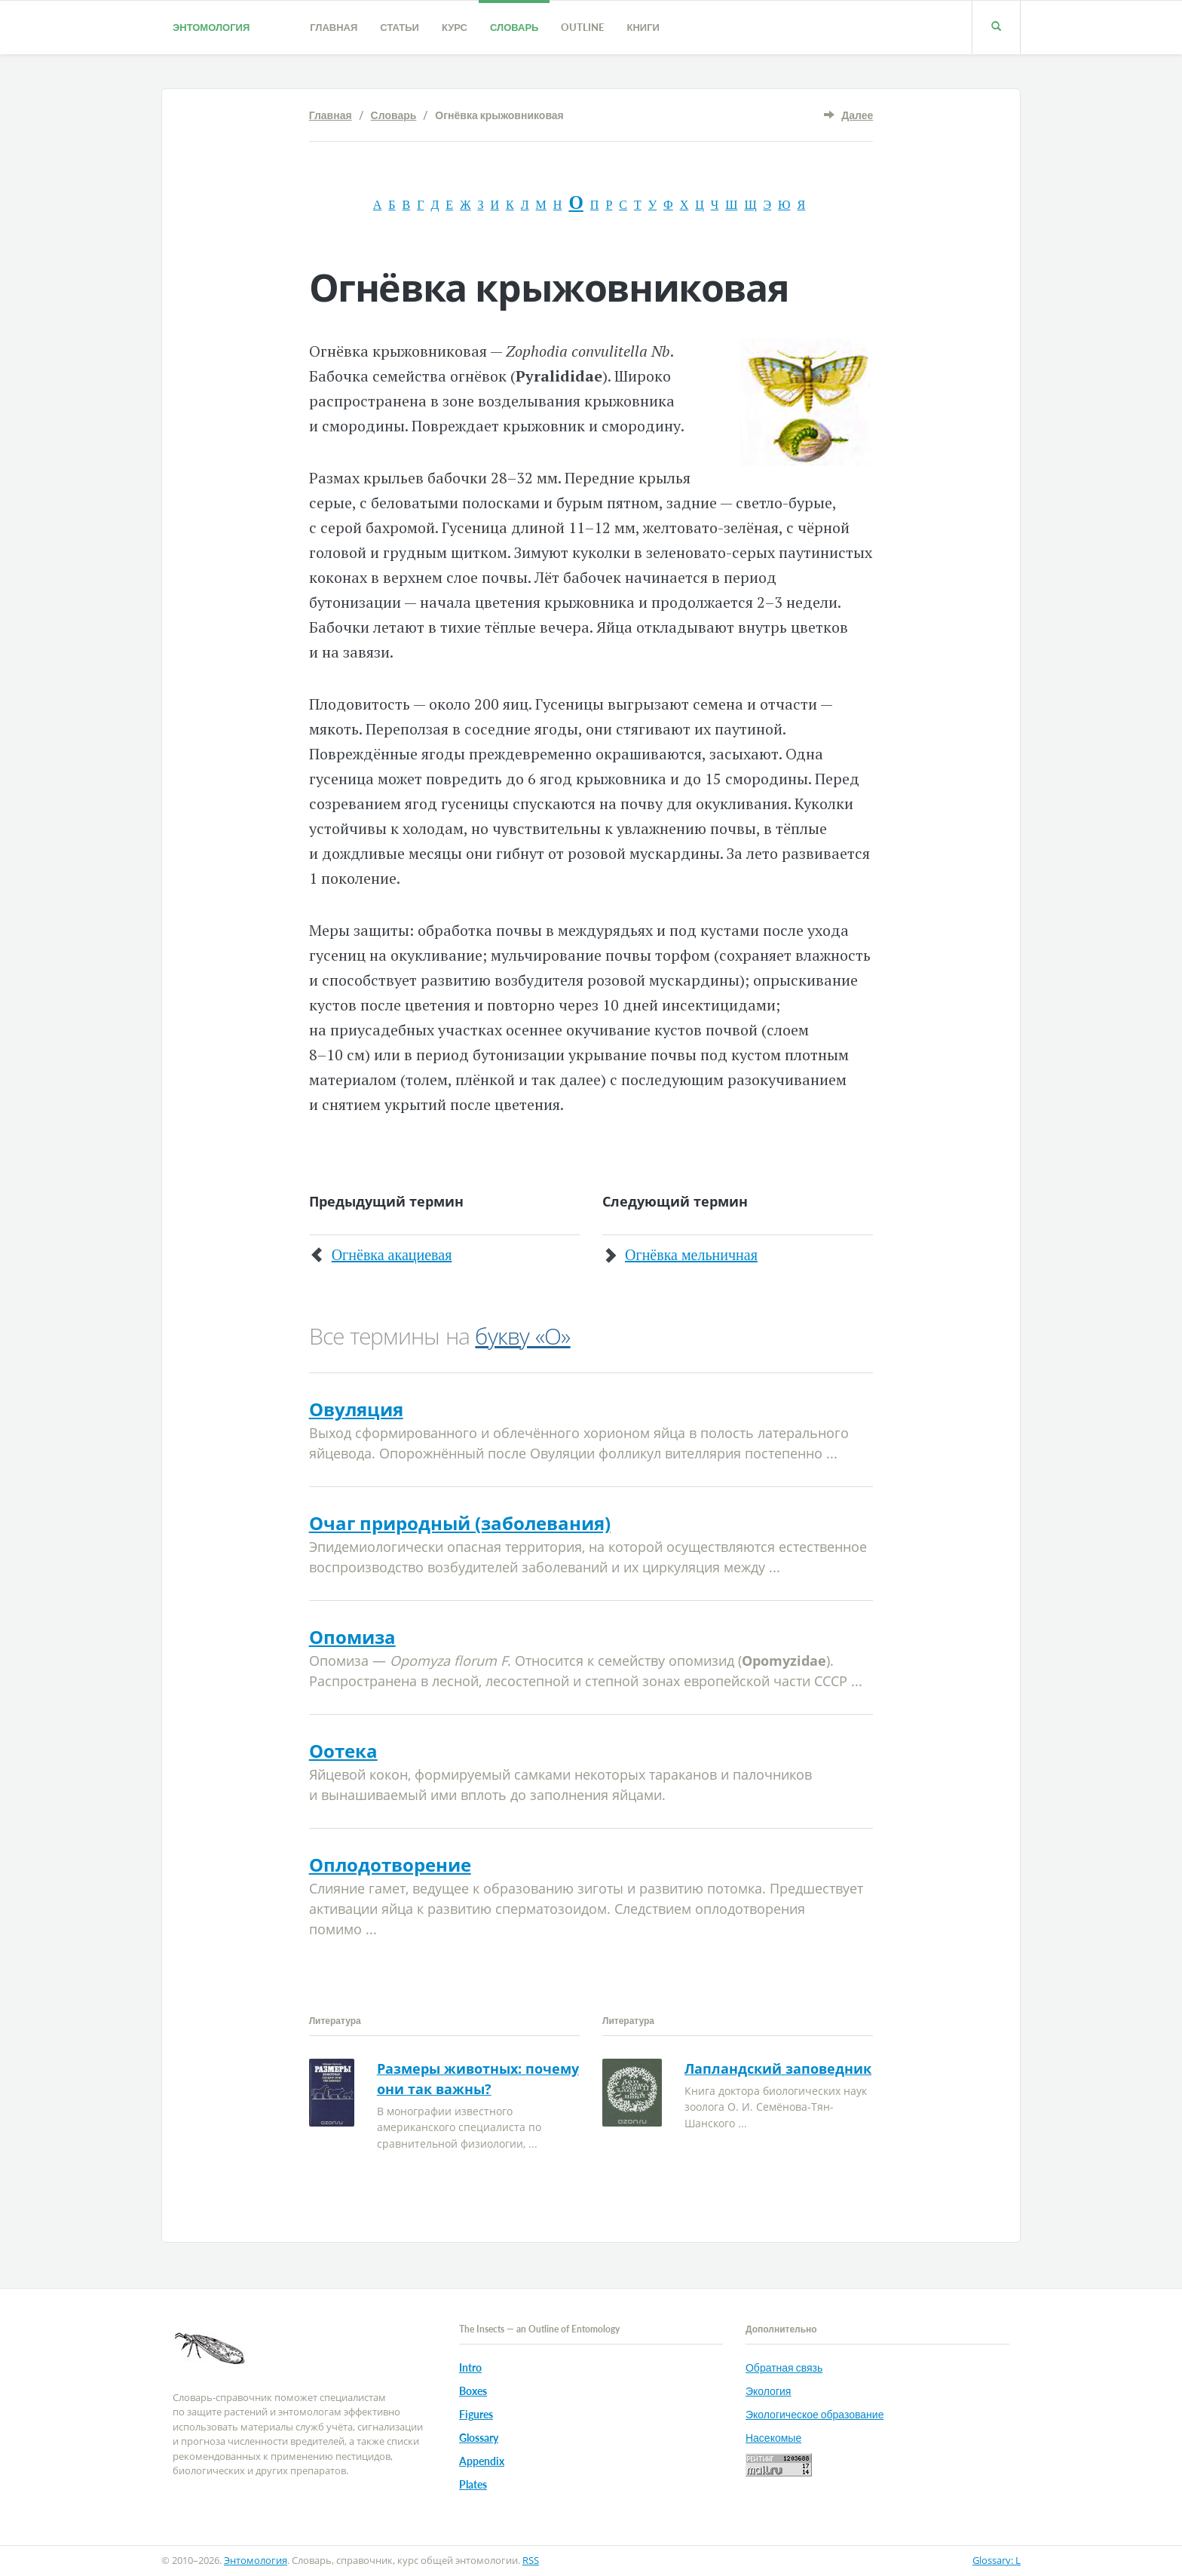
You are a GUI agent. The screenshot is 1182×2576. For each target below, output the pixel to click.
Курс (454, 27)
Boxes (473, 2390)
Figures (476, 2414)
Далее (857, 115)
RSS (530, 2560)
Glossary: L (996, 2560)
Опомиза (352, 1636)
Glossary (478, 2437)
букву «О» (522, 1335)
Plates (473, 2484)
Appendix (481, 2461)
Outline (582, 27)
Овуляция (356, 1409)
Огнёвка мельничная (691, 1255)
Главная (333, 27)
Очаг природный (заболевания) (460, 1522)
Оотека (343, 1750)
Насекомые (773, 2437)
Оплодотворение (390, 1864)
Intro (470, 2367)
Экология (768, 2390)
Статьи (399, 27)
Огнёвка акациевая (392, 1255)
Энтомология (211, 27)
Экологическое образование (814, 2414)
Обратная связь (784, 2367)
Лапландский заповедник (777, 2068)
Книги (642, 27)
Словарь (514, 27)
